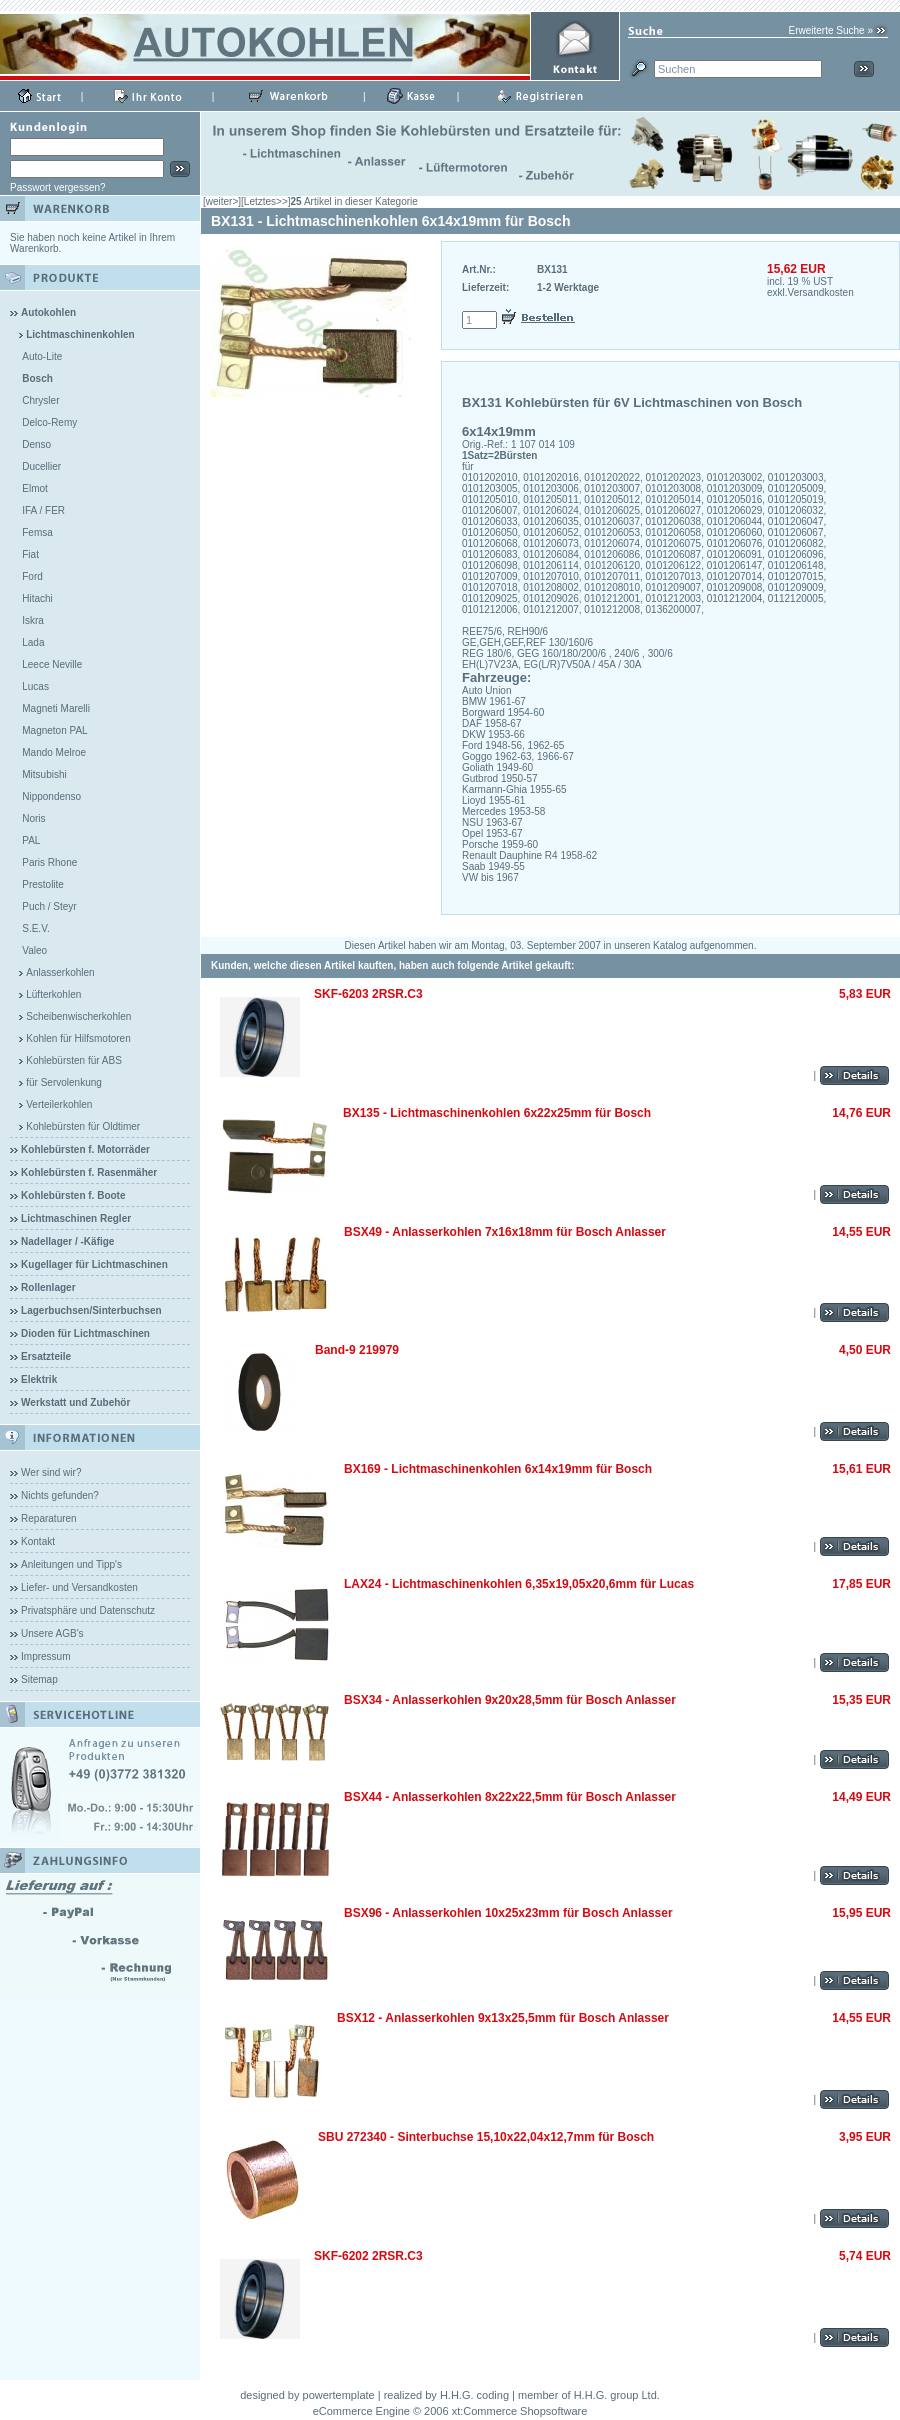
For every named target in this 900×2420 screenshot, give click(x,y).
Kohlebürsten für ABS (74, 1060)
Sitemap (39, 1679)
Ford (32, 576)
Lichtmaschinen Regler (76, 1218)
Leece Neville (52, 664)
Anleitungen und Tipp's (71, 1564)
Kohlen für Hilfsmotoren (78, 1038)
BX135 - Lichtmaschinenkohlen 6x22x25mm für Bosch (497, 1113)
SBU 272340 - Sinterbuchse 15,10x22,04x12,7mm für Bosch (486, 2137)
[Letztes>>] (265, 201)
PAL (31, 840)
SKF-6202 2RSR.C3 (368, 2256)
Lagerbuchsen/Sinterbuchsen (91, 1310)
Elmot (35, 488)
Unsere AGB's (52, 1633)
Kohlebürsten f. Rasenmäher (89, 1172)
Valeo (34, 950)
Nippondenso (51, 796)
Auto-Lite (42, 356)
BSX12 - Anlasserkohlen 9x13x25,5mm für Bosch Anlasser (503, 2018)
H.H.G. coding (474, 2395)
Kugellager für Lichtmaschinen (94, 1264)
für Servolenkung (64, 1082)
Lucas (35, 686)
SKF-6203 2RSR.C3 (368, 994)
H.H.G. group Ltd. (617, 2395)
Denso (36, 444)
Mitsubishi (44, 774)
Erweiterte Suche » (831, 30)
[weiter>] (222, 201)
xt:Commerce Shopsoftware (520, 2411)
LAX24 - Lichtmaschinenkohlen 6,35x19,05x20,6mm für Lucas (519, 1584)
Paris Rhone (49, 862)
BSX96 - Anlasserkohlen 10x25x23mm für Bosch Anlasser (508, 1913)
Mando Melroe (54, 752)
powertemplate (339, 2395)
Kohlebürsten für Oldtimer (83, 1126)
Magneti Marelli (56, 708)
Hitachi (37, 598)
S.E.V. (35, 928)
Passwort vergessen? (58, 187)
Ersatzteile (46, 1356)
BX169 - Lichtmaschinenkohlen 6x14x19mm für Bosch (498, 1469)
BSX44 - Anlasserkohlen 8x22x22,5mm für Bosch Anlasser (510, 1797)
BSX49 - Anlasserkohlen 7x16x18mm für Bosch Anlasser (505, 1232)
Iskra (33, 620)
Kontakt (38, 1541)
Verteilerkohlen (59, 1104)
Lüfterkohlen (53, 994)
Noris (33, 818)
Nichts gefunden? (60, 1495)
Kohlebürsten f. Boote (73, 1195)
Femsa (37, 532)
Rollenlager (48, 1287)
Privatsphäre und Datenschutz (88, 1610)
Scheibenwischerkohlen (78, 1016)
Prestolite (43, 884)
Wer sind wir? (51, 1472)
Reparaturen (49, 1518)
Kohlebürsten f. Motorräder (85, 1149)
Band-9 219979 (357, 1350)
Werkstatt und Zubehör (75, 1402)
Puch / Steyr (49, 906)
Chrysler (40, 400)
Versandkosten (821, 292)
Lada (33, 642)
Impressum (45, 1656)
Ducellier (41, 466)
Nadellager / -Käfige (67, 1241)
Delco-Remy (49, 422)
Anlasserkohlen (60, 972)
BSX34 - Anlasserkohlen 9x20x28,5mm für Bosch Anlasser (510, 1700)
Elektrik (39, 1379)
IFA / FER (43, 510)
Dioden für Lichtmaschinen (85, 1333)
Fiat (30, 554)
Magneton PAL (54, 730)
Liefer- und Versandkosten (79, 1587)
